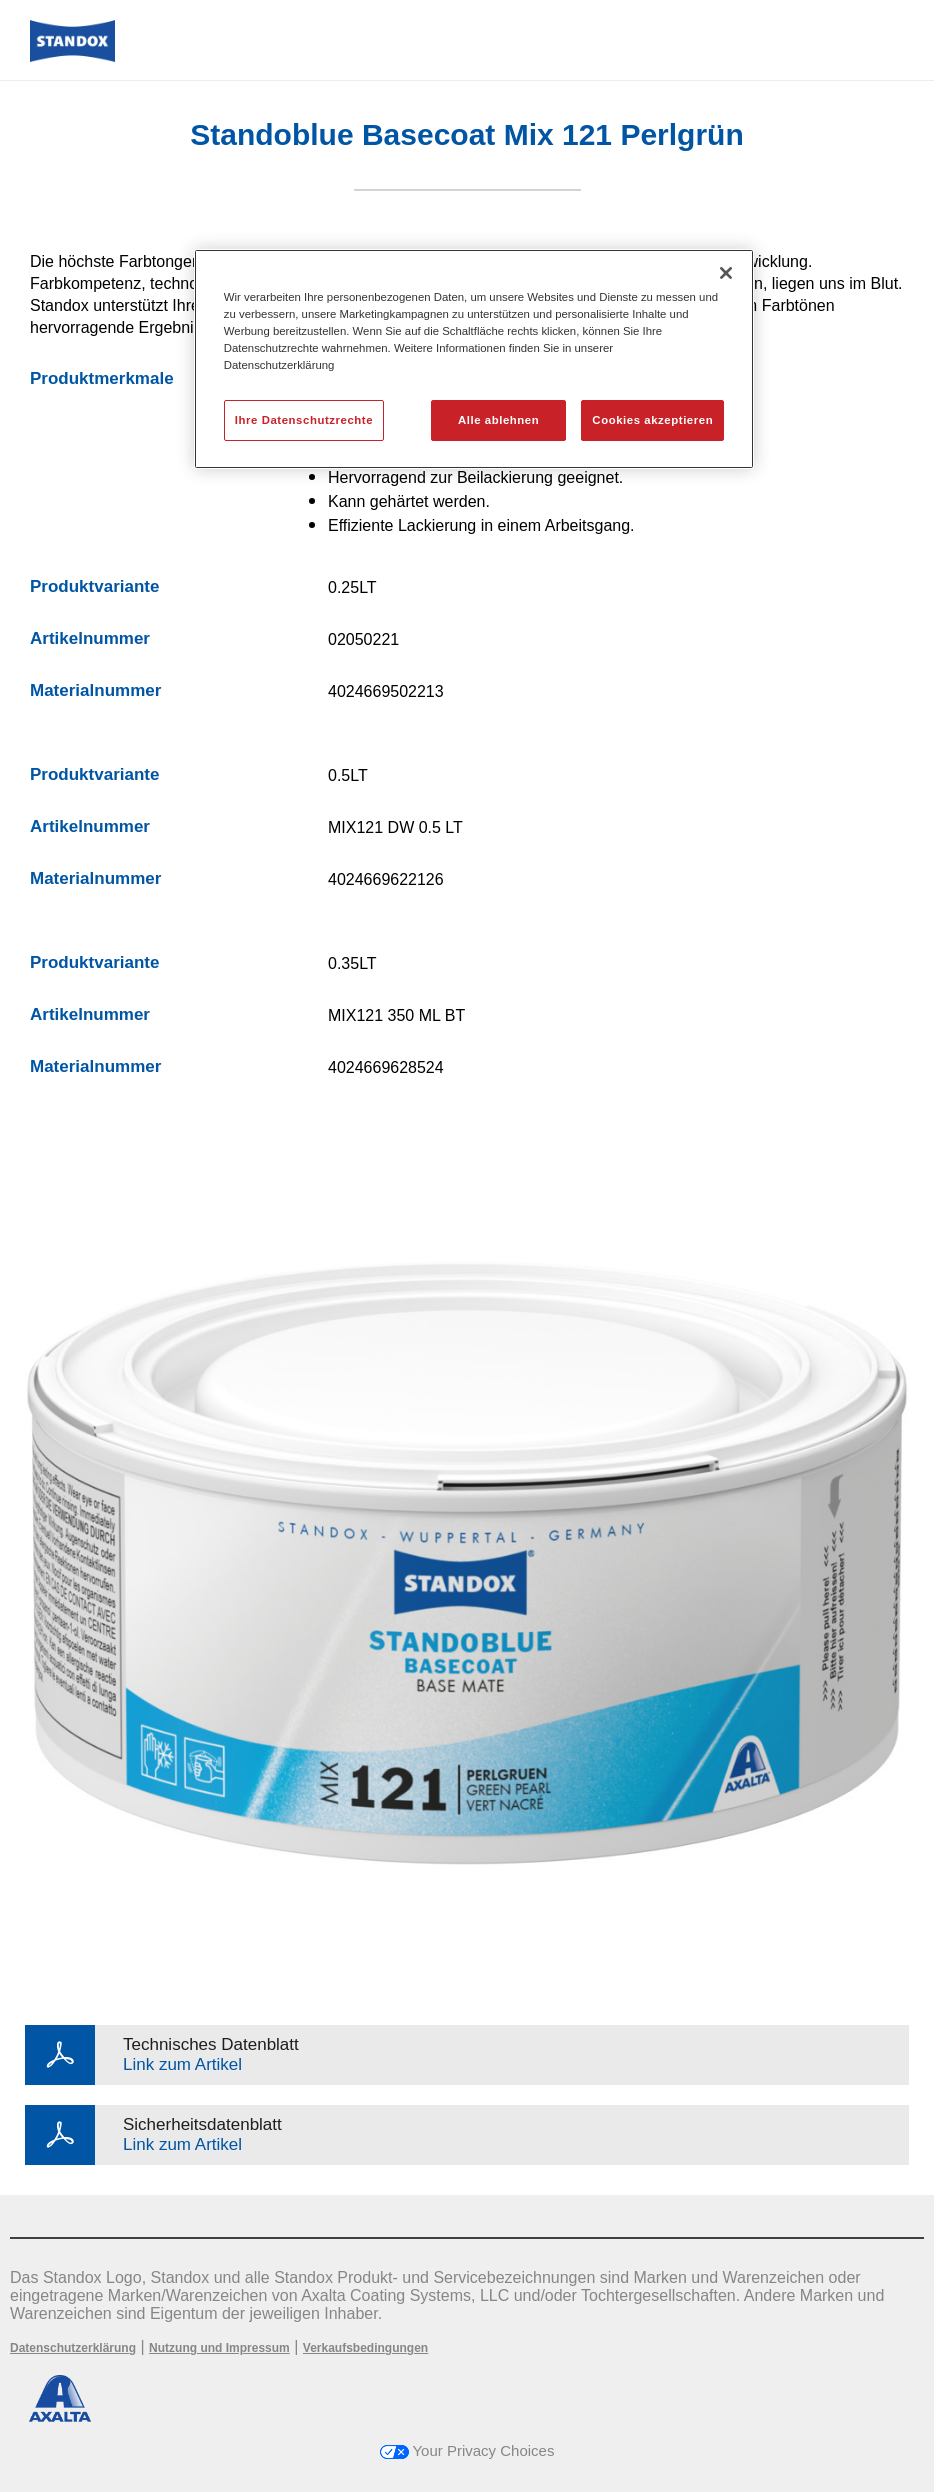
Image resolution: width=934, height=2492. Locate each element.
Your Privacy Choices (467, 2450)
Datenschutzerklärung (73, 2348)
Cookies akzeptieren (652, 420)
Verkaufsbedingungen (365, 2348)
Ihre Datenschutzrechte (304, 420)
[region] (474, 359)
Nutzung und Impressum (219, 2348)
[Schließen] (726, 273)
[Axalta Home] (72, 56)
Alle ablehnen (498, 420)
